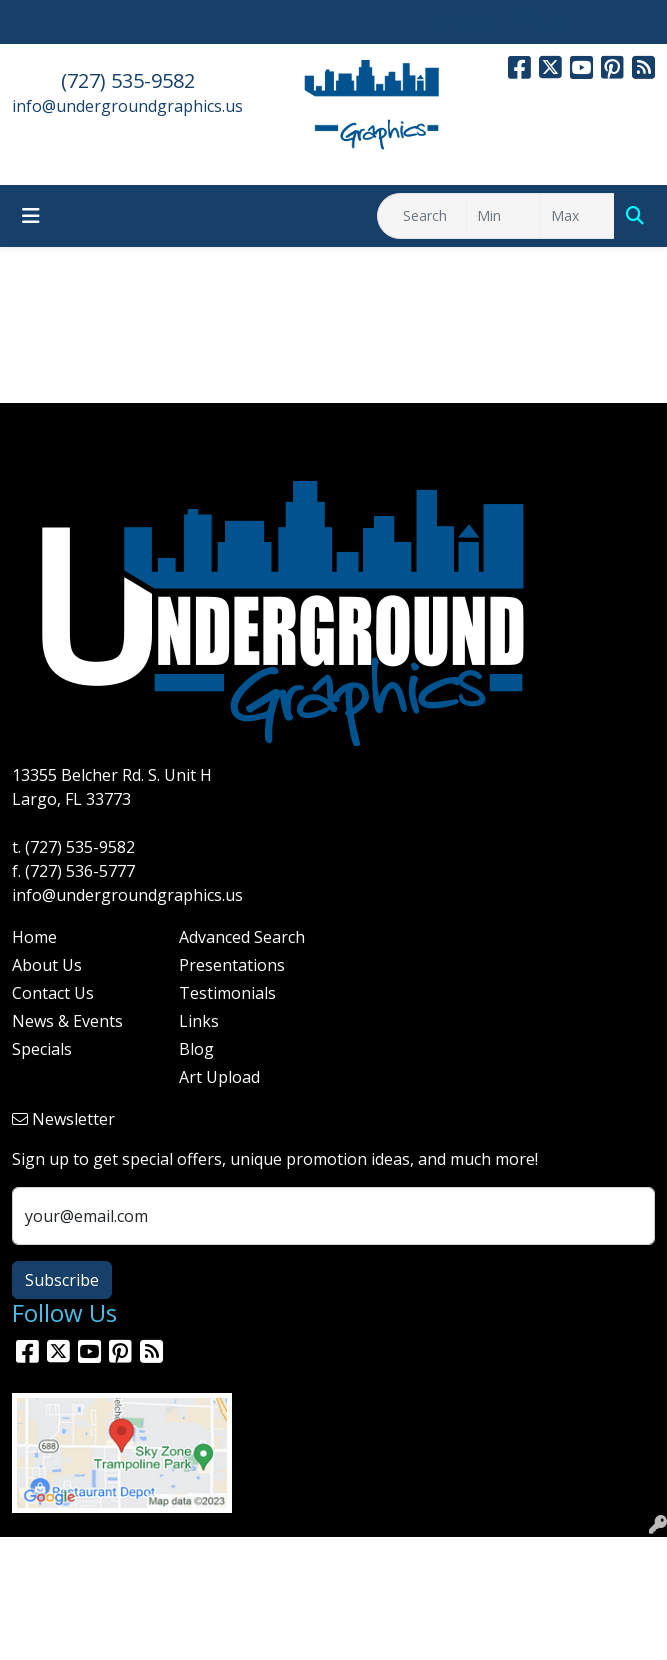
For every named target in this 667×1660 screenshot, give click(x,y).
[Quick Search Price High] (577, 216)
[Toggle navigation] (31, 216)
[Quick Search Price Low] (503, 216)
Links (199, 1021)
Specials (42, 1049)
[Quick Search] (422, 216)
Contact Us (53, 993)
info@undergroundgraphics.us (127, 106)
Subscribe (62, 1280)
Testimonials (227, 993)
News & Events (67, 1021)
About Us (47, 965)
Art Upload (219, 1077)
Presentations (232, 965)
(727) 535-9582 (128, 80)
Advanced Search (242, 937)
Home (34, 937)
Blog (196, 1049)
